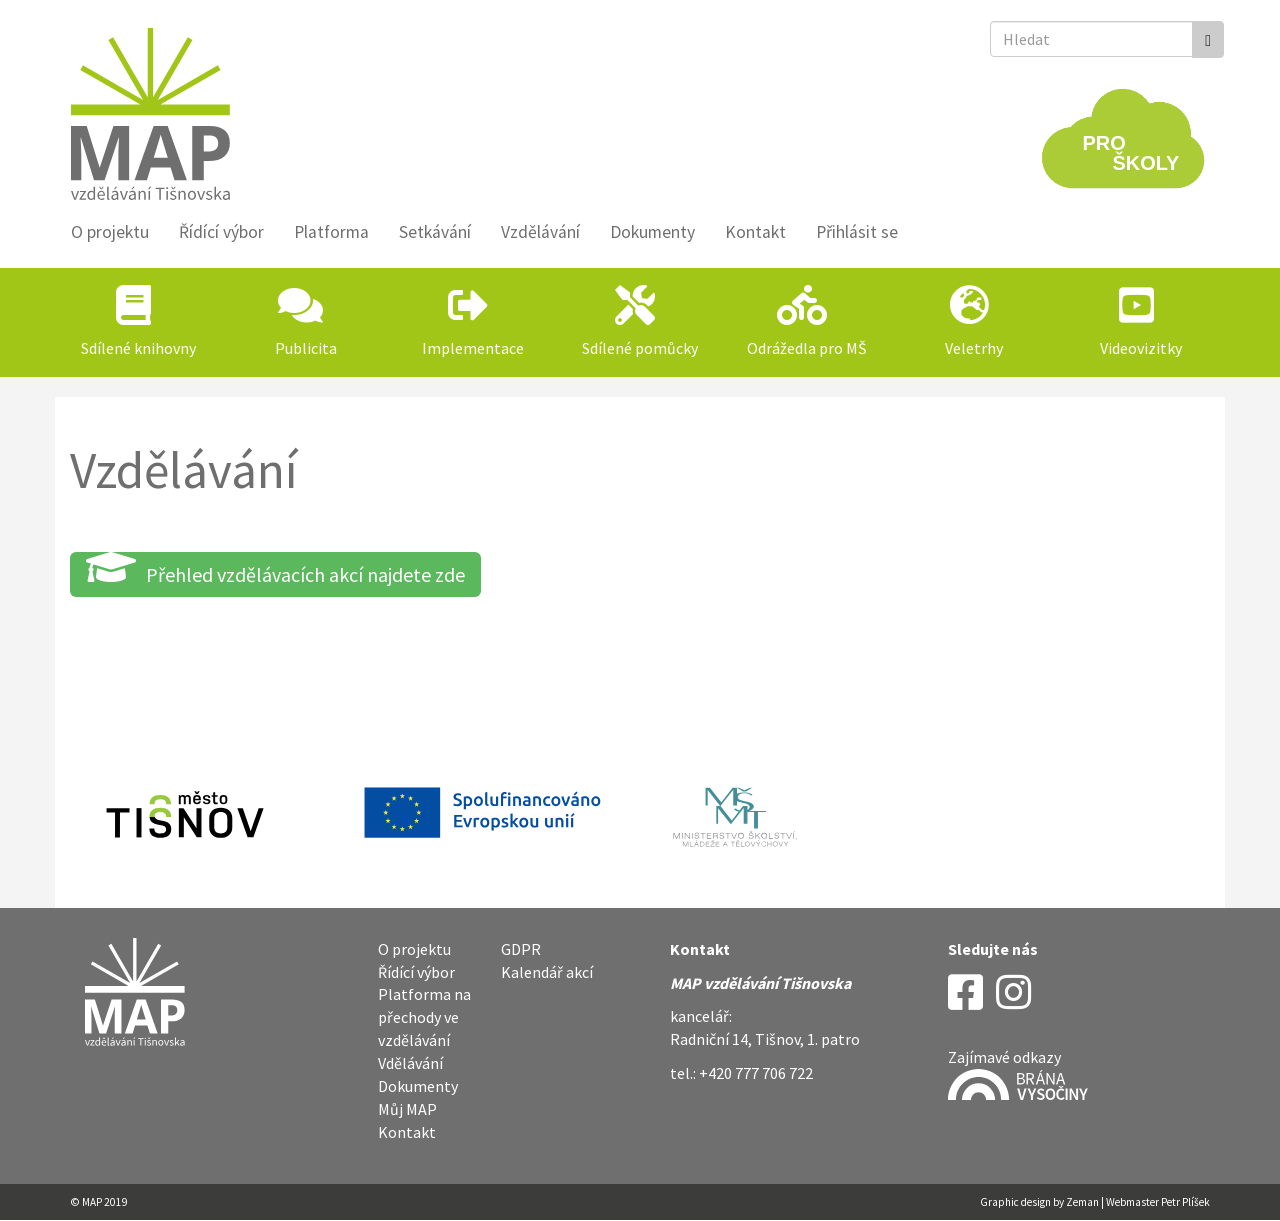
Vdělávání (410, 1063)
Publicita (306, 348)
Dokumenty (652, 232)
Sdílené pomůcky (640, 348)
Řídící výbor (221, 232)
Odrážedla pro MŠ (807, 348)
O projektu (110, 232)
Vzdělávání (540, 232)
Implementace (473, 348)
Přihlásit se (857, 232)
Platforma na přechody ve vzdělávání (424, 1017)
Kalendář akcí (547, 972)
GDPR (521, 949)
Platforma (331, 232)
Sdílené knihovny (138, 348)
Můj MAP (407, 1109)
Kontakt (755, 232)
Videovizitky (1141, 348)
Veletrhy (974, 348)
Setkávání (435, 232)
